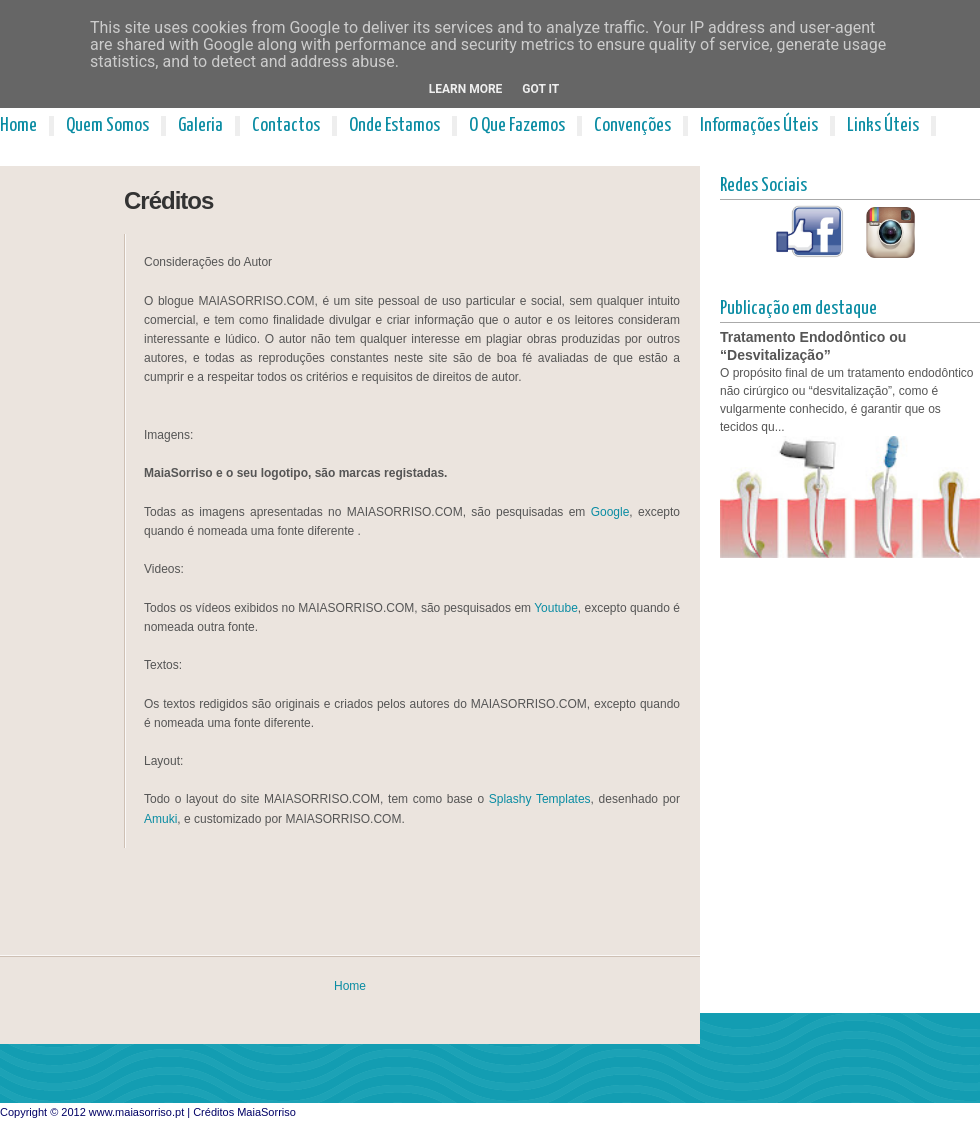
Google (610, 512)
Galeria (200, 125)
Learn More (466, 89)
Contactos (286, 125)
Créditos (168, 200)
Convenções (632, 125)
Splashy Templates (540, 799)
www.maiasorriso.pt (136, 1112)
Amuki (160, 819)
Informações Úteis (759, 125)
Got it (540, 89)
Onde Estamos (394, 125)
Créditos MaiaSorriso (244, 1112)
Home (18, 125)
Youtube (556, 608)
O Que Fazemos (517, 125)
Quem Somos (107, 125)
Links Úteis (883, 125)
